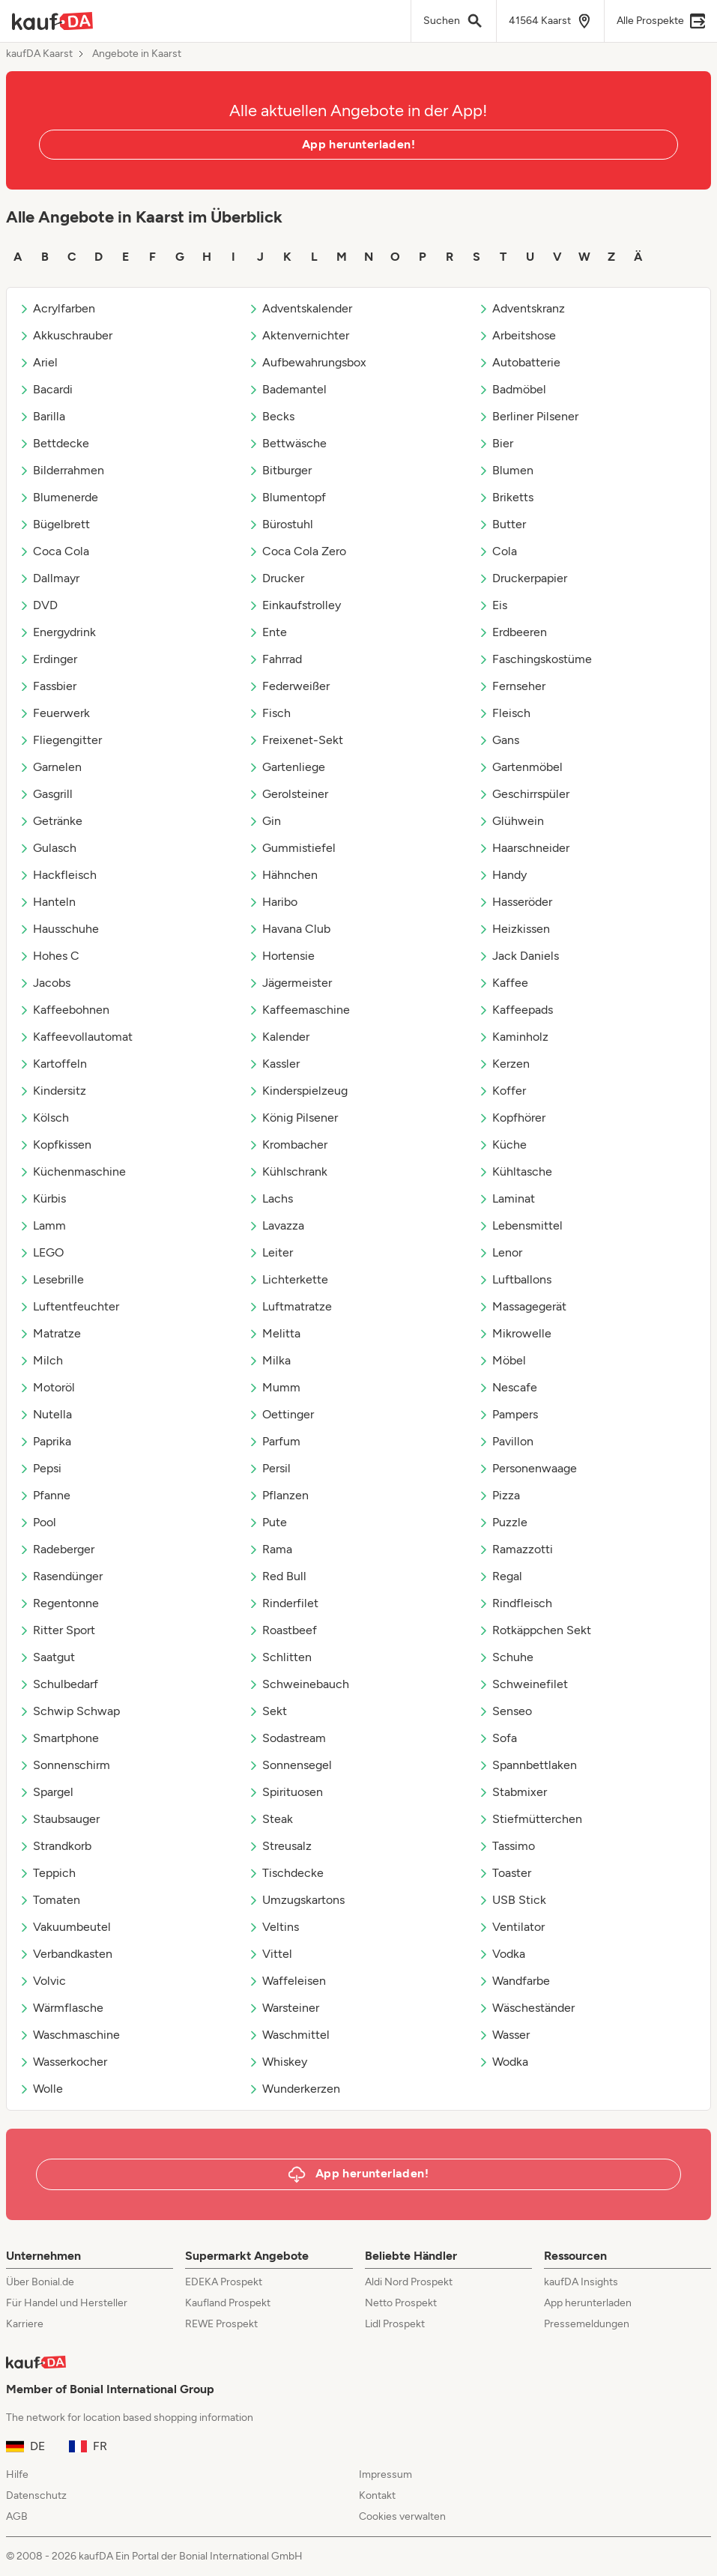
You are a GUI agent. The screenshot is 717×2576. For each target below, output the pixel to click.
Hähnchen (283, 875)
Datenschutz (36, 2495)
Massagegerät (522, 1306)
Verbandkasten (65, 1954)
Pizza (499, 1495)
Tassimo (506, 1846)
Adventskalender (300, 308)
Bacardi (46, 389)
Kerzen (504, 1063)
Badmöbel (512, 389)
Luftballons (514, 1279)
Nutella (45, 1414)
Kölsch (44, 1117)
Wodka (503, 2062)
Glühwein (511, 821)
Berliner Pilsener (528, 416)
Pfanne (44, 1495)
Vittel (270, 1954)
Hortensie (281, 956)
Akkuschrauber (65, 335)
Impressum (385, 2474)
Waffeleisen (287, 1981)
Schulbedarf (58, 1684)
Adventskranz (521, 308)
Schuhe (505, 1657)
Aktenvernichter (298, 335)
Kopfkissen (55, 1144)
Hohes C (49, 956)
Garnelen (50, 767)
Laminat (506, 1198)
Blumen (505, 470)
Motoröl (47, 1387)
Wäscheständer (526, 2008)
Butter (502, 524)
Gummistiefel (292, 848)
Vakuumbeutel (65, 1927)
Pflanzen (278, 1495)
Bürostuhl (280, 524)
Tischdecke (286, 1873)
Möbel (502, 1360)
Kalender (278, 1037)
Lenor (500, 1252)
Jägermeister (290, 983)
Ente (267, 632)
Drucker (276, 578)
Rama (270, 1549)
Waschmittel (289, 2035)
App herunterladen (588, 2303)
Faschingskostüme (535, 659)
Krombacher (287, 1144)
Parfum (274, 1441)
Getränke (50, 821)
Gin (264, 821)
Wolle (41, 2088)
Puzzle (502, 1522)
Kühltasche (515, 1171)
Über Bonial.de (40, 2282)
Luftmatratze (290, 1306)
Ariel (38, 362)
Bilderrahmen (61, 470)
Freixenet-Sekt (295, 740)
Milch (41, 1360)
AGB (17, 2516)
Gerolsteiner (288, 794)
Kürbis (42, 1198)
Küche (502, 1144)
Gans (498, 740)
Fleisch (504, 713)
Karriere (24, 2324)
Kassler (274, 1063)
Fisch (269, 713)
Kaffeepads (515, 1010)
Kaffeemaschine (299, 1010)
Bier (495, 443)
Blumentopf (287, 497)
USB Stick (512, 1900)
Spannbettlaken (527, 1765)
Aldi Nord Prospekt (409, 2282)
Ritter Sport (57, 1630)
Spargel (46, 1792)
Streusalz (280, 1846)
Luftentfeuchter (69, 1306)
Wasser (504, 2035)
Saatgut (47, 1657)
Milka (269, 1360)
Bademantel (287, 389)
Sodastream (287, 1738)
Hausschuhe (59, 929)
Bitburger (280, 470)
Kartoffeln (53, 1063)
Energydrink (57, 632)
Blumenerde (58, 497)
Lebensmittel (520, 1225)
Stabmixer (512, 1792)
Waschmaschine (69, 2035)
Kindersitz (52, 1090)
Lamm (42, 1225)
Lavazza (276, 1225)
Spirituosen (285, 1792)
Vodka (501, 1954)
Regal (500, 1576)
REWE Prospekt (221, 2324)
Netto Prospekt (401, 2303)
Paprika (45, 1441)
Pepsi (40, 1468)
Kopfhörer (511, 1117)
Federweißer (289, 686)
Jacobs (44, 983)
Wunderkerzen (294, 2088)
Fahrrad (275, 659)
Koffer (502, 1090)
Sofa (497, 1738)
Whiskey (277, 2062)
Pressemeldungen (586, 2324)
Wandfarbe (514, 1981)
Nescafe (507, 1387)
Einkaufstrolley (294, 605)
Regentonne (59, 1603)
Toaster (504, 1873)
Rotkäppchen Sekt (534, 1630)
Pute (267, 1522)
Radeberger (56, 1549)
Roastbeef (282, 1630)
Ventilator (511, 1927)
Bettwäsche (287, 443)
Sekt (267, 1711)
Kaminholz (513, 1037)
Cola (497, 551)
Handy (502, 875)
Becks (271, 416)
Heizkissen (514, 929)
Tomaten (49, 1900)
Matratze (50, 1333)
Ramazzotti (515, 1549)
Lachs (270, 1198)
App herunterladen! (358, 144)
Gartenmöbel (520, 767)
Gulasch (47, 848)
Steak (270, 1819)
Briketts (505, 497)
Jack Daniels (518, 956)
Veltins (273, 1927)
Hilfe (17, 2474)
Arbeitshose (517, 335)
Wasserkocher (63, 2062)
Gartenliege (286, 767)
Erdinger (48, 659)
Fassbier (47, 686)
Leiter (270, 1252)
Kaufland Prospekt (227, 2303)
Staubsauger (59, 1819)
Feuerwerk (54, 713)
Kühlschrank (287, 1171)
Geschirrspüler (523, 794)
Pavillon (505, 1441)
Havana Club (289, 929)
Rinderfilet (283, 1603)
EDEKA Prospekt (223, 2282)
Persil (269, 1468)
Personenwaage (527, 1468)
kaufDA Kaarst (39, 54)
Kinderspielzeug (298, 1090)
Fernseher (511, 686)
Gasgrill (46, 794)
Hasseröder (515, 902)
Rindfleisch (515, 1603)
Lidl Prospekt (395, 2324)
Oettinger (281, 1414)
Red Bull (277, 1576)
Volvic (42, 1981)
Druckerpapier (522, 578)
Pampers (508, 1414)
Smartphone (59, 1738)
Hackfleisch (58, 875)
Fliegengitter (60, 740)
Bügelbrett (54, 524)
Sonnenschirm (64, 1765)
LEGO (41, 1252)
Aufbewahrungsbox (307, 362)
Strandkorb (55, 1846)
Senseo (505, 1711)
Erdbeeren (512, 632)
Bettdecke (54, 443)
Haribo (272, 902)
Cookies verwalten (402, 2516)
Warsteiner (283, 2008)
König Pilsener (293, 1117)
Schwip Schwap (69, 1711)
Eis (492, 605)
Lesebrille (51, 1279)
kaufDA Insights (581, 2282)
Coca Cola (54, 551)
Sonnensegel (290, 1765)
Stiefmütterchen (530, 1819)
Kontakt (377, 2495)
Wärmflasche (61, 2008)
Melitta (274, 1333)
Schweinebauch (298, 1684)
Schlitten (280, 1657)
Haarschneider (523, 848)
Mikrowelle (514, 1333)
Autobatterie (519, 362)
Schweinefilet (523, 1684)
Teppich (47, 1873)
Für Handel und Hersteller (66, 2303)
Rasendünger (61, 1576)
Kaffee (503, 983)
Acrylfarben (57, 308)
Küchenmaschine (72, 1171)
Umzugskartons (296, 1900)
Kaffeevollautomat (76, 1037)
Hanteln (47, 902)
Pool (37, 1522)
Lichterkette (288, 1279)
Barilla (42, 416)
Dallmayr (49, 578)
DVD (38, 605)
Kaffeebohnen (64, 1010)
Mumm (274, 1387)
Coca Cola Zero (297, 551)
